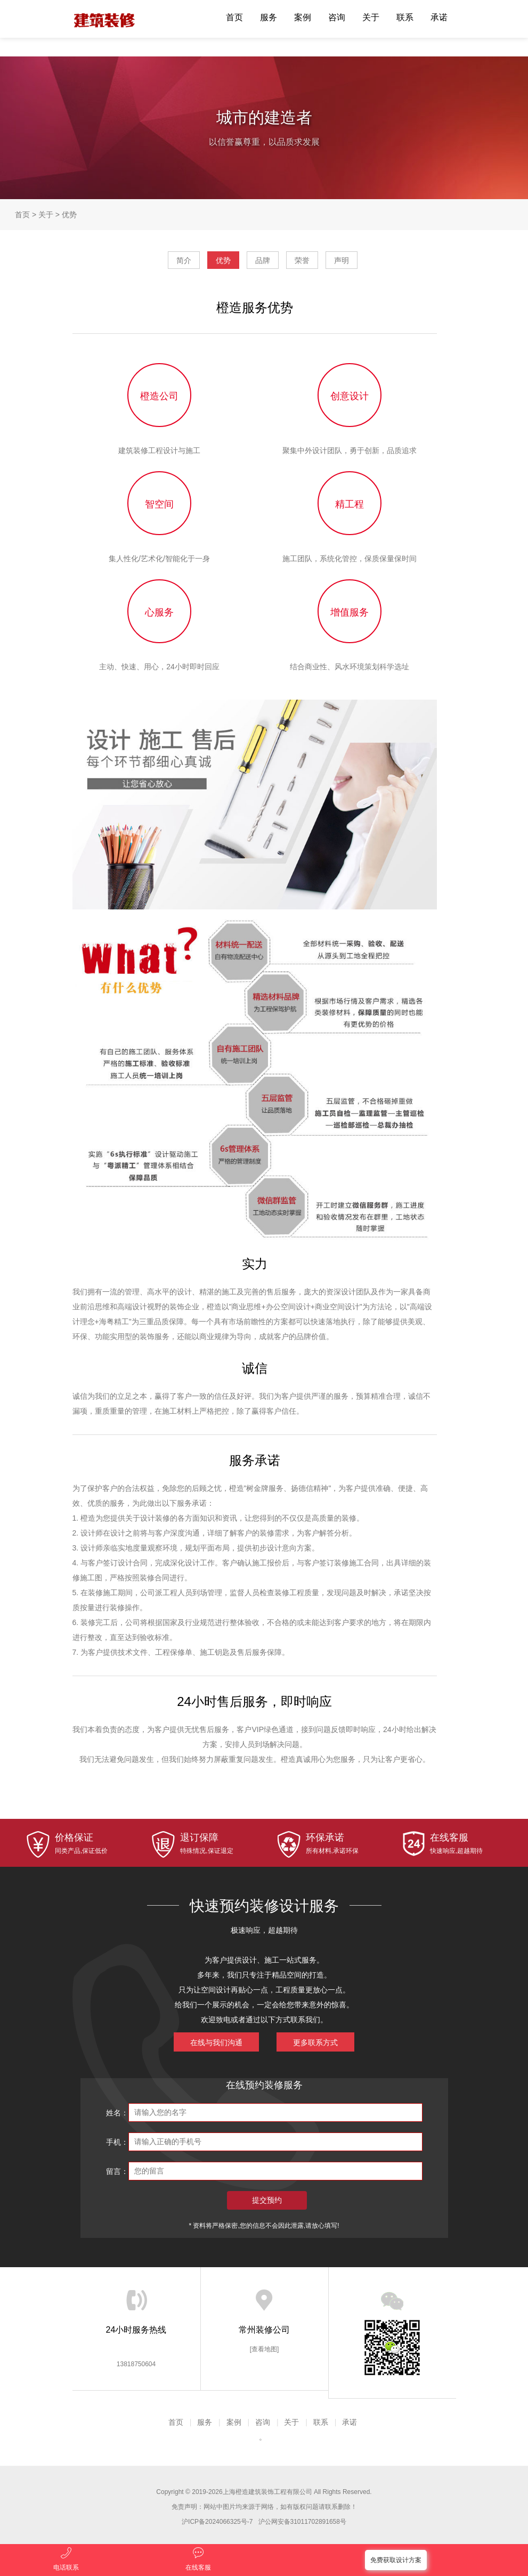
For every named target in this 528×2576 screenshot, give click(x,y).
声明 (341, 260)
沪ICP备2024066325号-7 (217, 2521)
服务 (268, 17)
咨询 (336, 17)
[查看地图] (264, 2349)
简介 (183, 260)
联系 (404, 17)
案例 (302, 17)
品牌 (262, 260)
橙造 (112, 19)
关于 (370, 17)
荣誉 (302, 260)
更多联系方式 (315, 2042)
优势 (69, 214)
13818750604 (136, 2364)
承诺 (439, 17)
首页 (234, 17)
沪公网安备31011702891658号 (302, 2521)
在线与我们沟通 (216, 2042)
